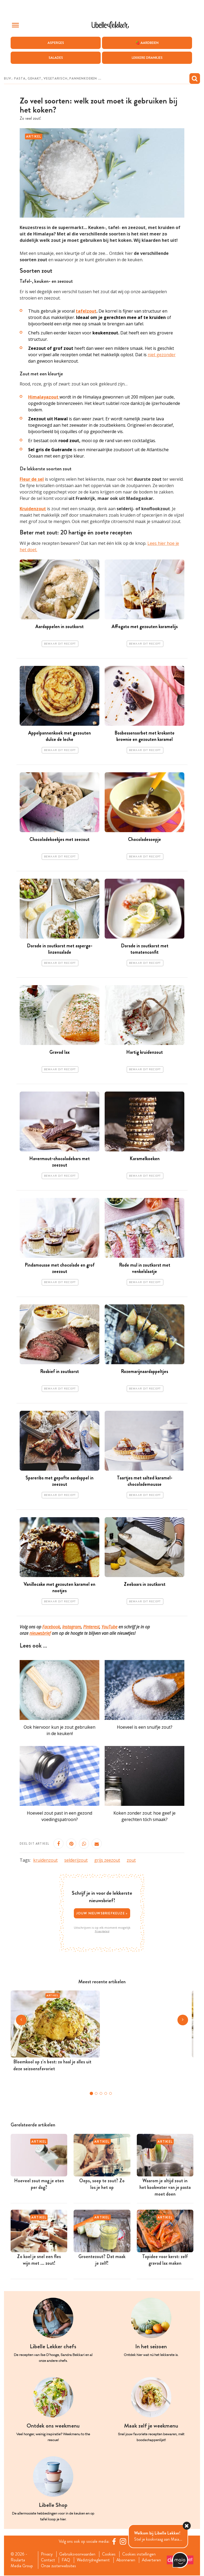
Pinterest (91, 1627)
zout (131, 1860)
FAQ (66, 2560)
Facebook (51, 1627)
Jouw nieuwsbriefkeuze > (102, 1913)
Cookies (109, 2554)
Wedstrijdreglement (93, 2560)
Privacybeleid (102, 1931)
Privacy (47, 2554)
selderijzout (76, 1860)
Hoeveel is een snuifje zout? (144, 1727)
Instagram (71, 1627)
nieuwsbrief (40, 1633)
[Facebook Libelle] (114, 2541)
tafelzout (86, 311)
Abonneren (126, 2560)
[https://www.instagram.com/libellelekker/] (123, 2541)
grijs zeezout (107, 1860)
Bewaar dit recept (60, 644)
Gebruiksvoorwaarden (78, 2554)
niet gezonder (162, 355)
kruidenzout (45, 1860)
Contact (48, 2560)
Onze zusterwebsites (58, 2566)
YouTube (109, 1627)
